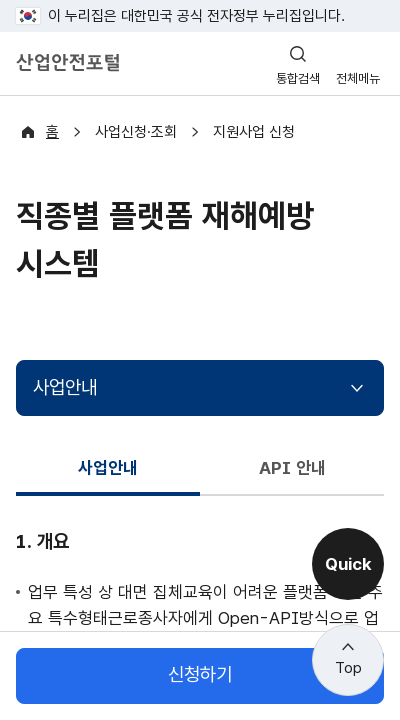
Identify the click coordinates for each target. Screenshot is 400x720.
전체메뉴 (358, 78)
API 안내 (292, 467)
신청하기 (200, 675)
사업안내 (65, 387)
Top (348, 668)
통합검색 (298, 78)
